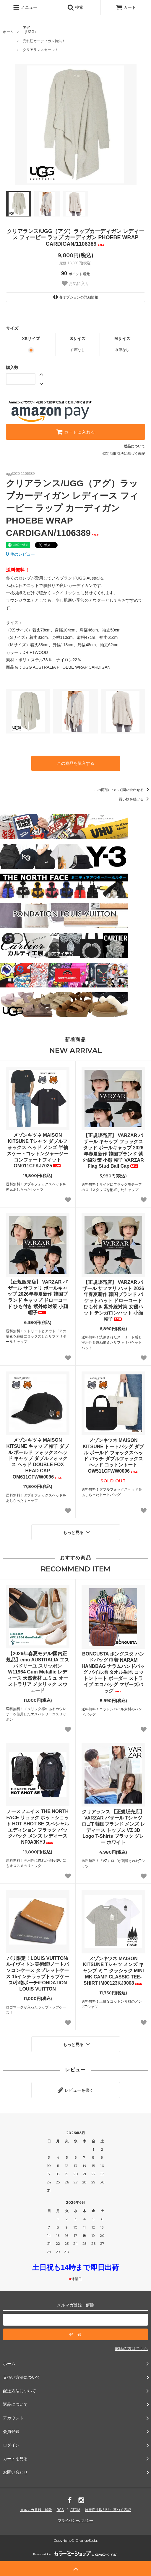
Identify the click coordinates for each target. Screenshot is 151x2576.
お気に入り (76, 283)
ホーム (8, 32)
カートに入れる (75, 432)
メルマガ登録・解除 (36, 2510)
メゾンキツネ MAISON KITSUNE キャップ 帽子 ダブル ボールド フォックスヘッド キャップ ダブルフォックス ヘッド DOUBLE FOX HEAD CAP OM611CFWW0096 (37, 1458)
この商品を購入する (75, 763)
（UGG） (30, 30)
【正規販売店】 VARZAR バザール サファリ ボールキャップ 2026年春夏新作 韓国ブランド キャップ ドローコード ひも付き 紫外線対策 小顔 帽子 (37, 1297)
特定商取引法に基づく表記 (124, 454)
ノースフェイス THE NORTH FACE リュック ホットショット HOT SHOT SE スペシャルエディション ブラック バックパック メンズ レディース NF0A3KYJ (37, 1827)
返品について (134, 446)
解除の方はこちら (131, 2348)
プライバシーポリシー (75, 2520)
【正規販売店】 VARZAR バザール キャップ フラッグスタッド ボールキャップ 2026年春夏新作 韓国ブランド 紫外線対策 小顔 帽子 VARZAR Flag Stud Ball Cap (113, 1151)
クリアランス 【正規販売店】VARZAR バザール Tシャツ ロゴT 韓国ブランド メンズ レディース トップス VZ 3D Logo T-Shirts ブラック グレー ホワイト (113, 1827)
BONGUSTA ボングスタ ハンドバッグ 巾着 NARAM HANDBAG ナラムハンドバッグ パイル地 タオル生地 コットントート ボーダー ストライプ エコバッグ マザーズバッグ (113, 1672)
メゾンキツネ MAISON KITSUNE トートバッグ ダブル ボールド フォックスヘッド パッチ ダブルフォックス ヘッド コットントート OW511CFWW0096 (113, 1456)
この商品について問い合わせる (122, 790)
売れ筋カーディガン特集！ (44, 41)
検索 (75, 7)
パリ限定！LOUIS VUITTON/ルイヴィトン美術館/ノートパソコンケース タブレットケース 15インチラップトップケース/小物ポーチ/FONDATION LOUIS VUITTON (37, 1973)
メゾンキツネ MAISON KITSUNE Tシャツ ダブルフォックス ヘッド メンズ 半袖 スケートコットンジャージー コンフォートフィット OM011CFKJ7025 (37, 1150)
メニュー (25, 7)
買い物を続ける (135, 799)
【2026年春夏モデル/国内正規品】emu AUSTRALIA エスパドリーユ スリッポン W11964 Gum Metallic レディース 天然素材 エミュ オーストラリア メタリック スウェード (37, 1672)
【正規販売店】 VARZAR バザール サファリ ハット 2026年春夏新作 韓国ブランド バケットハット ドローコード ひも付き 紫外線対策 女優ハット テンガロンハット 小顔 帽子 (113, 1301)
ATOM (75, 2510)
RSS (60, 2510)
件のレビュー (20, 554)
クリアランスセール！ (40, 50)
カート (126, 7)
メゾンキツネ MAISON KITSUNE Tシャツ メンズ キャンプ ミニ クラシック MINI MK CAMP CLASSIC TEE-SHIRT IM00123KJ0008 (113, 1971)
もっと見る (77, 1532)
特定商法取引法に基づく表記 (108, 2510)
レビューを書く (75, 2090)
